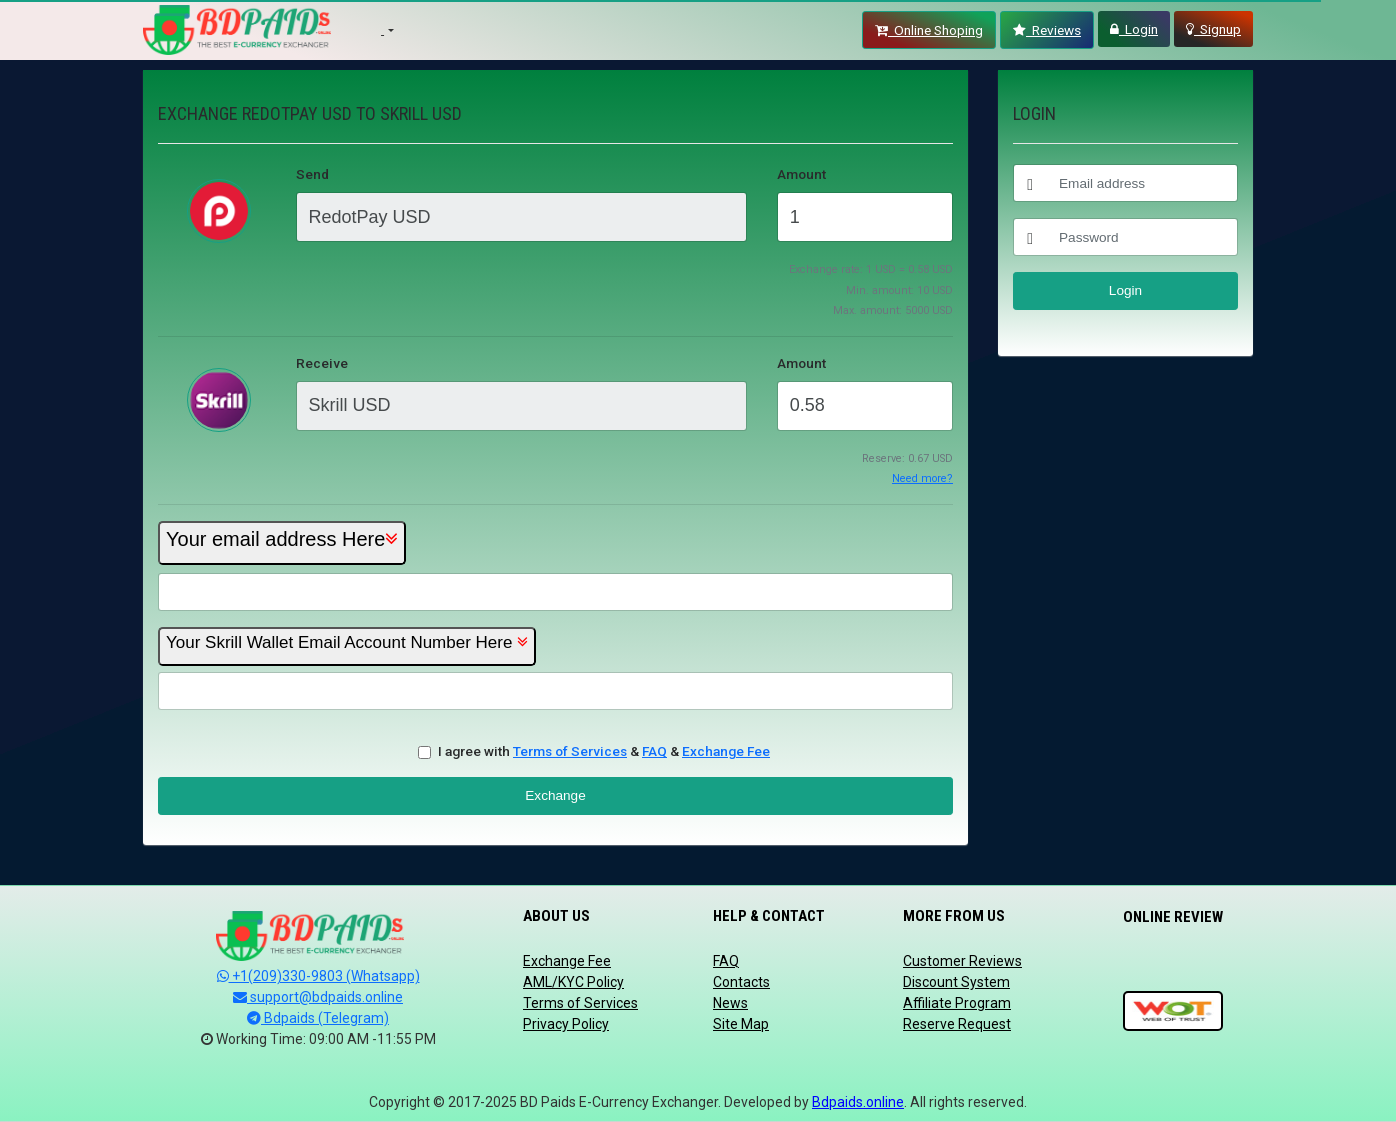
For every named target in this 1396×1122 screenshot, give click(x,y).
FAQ (654, 751)
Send (312, 174)
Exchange (555, 795)
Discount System (956, 982)
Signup (1213, 29)
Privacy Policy (566, 1024)
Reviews (1047, 30)
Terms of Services (570, 751)
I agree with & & (604, 751)
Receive (322, 363)
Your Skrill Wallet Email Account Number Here (339, 642)
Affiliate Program (957, 1003)
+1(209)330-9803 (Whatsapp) (318, 976)
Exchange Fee (726, 751)
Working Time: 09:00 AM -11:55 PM (318, 1039)
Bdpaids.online (858, 1102)
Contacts (741, 982)
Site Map (741, 1024)
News (730, 1003)
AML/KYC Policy (573, 982)
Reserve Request (957, 1024)
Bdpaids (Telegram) (318, 1018)
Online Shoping (929, 30)
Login (1134, 29)
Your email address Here (282, 539)
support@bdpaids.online (318, 997)
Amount (801, 174)
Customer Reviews (962, 961)
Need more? (922, 478)
